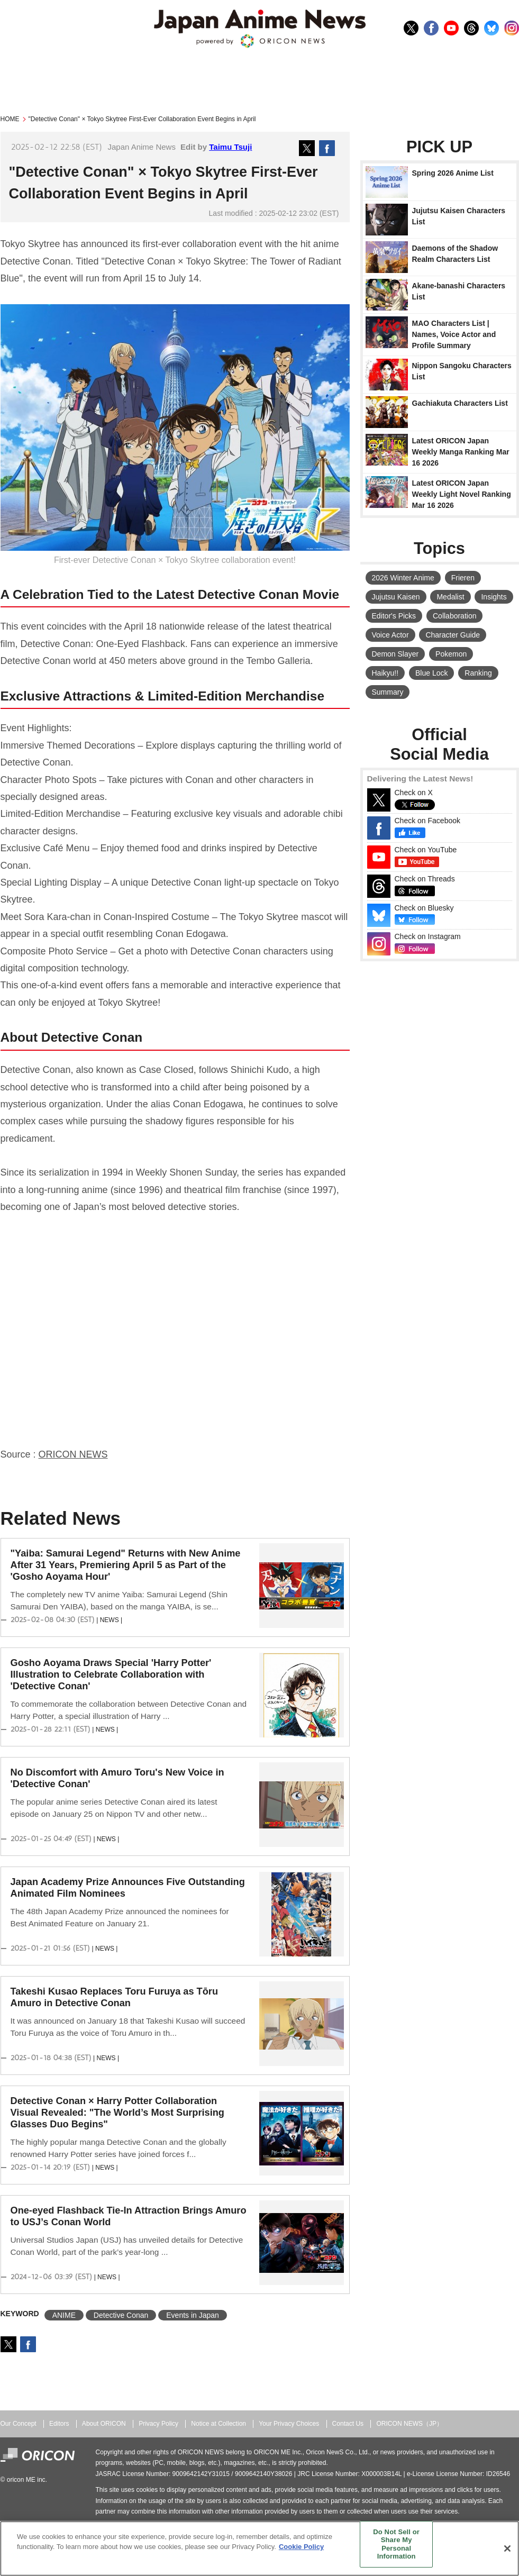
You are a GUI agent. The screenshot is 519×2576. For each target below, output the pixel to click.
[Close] (507, 2548)
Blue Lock (431, 673)
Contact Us (348, 2423)
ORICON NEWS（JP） (409, 2423)
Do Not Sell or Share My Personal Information (396, 2544)
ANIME (64, 2315)
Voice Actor (390, 635)
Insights (493, 597)
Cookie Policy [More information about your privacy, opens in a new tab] (301, 2547)
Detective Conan (121, 2315)
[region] (259, 2548)
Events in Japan (192, 2315)
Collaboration (455, 616)
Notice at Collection (218, 2423)
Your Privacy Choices (289, 2423)
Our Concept (19, 2423)
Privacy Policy (158, 2423)
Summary (388, 692)
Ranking (478, 673)
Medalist (450, 597)
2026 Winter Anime (403, 578)
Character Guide (452, 635)
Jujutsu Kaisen (396, 597)
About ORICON (104, 2423)
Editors (59, 2423)
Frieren (463, 578)
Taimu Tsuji (230, 146)
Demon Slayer (395, 654)
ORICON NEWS (73, 1454)
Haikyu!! (385, 673)
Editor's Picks (394, 616)
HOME (10, 119)
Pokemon (451, 654)
